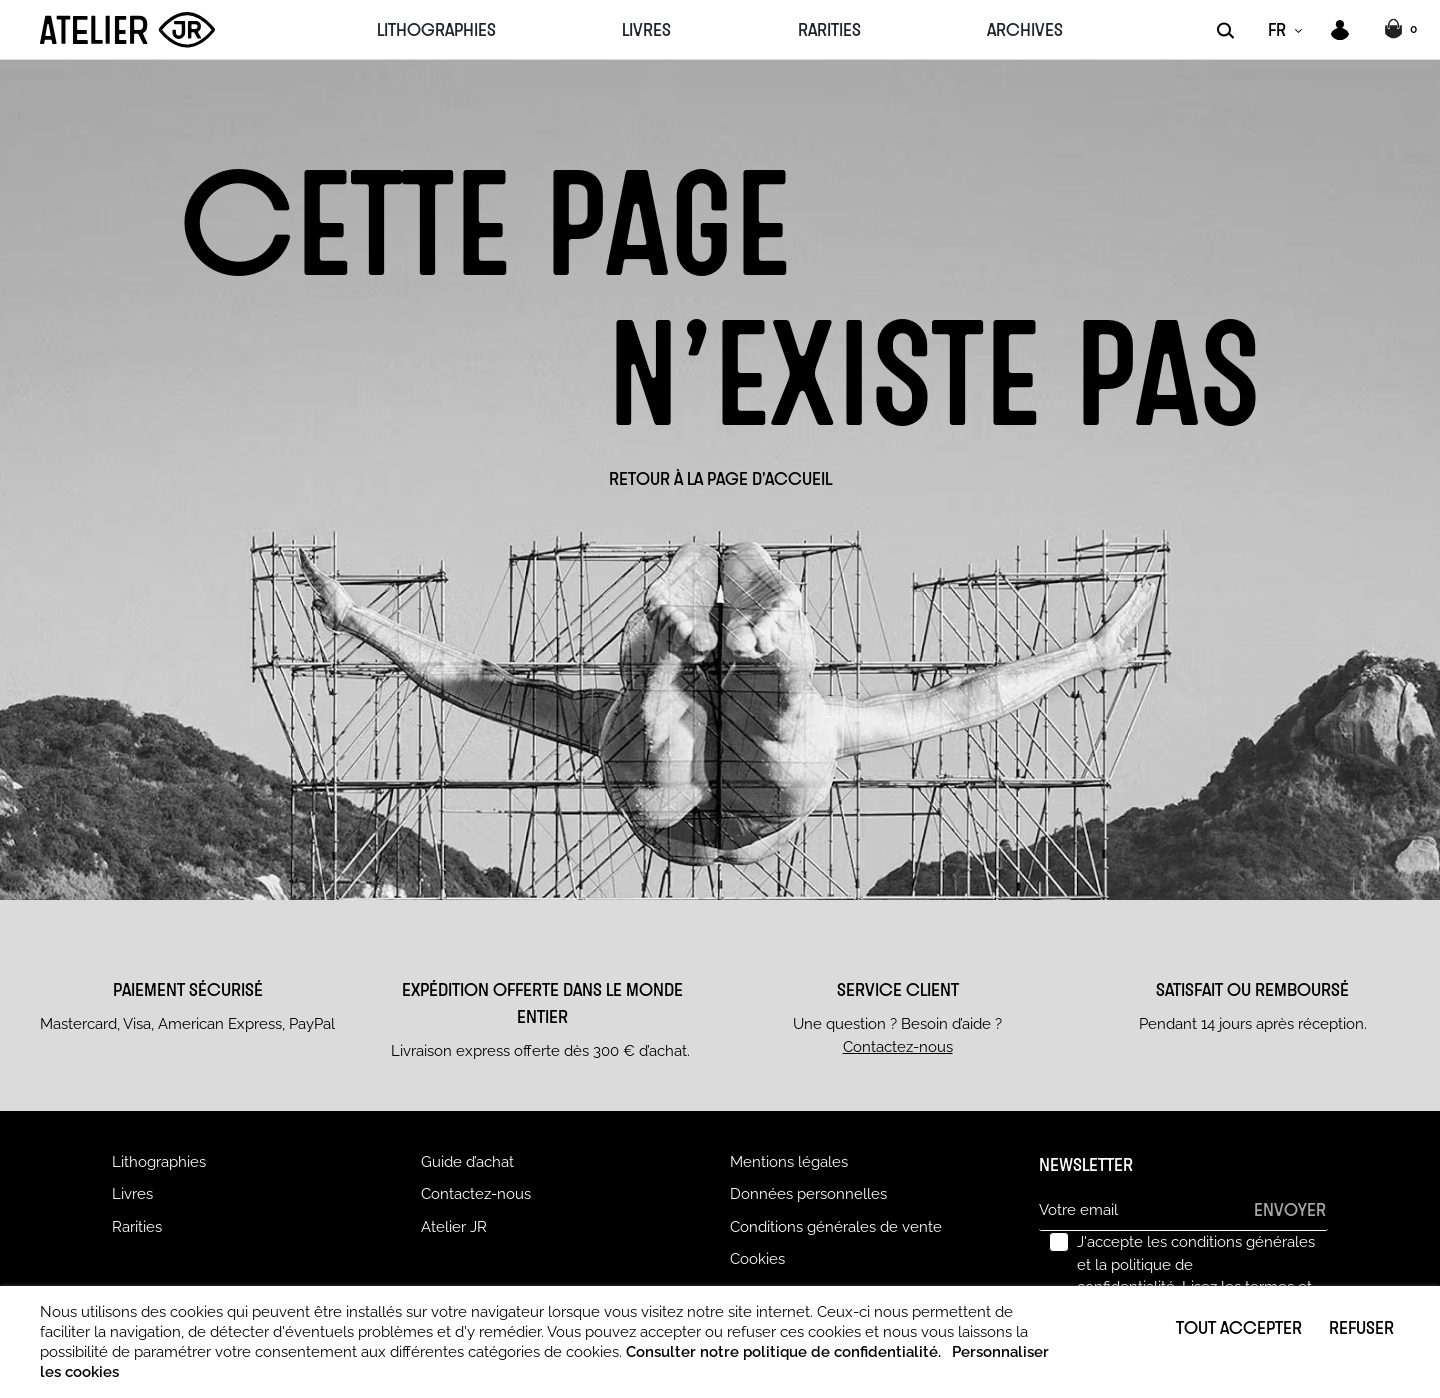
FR (1277, 29)
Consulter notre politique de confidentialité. (783, 1352)
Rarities (137, 1227)
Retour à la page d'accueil (720, 478)
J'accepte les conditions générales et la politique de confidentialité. (1196, 1276)
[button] (1403, 30)
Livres (132, 1194)
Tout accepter (1239, 1327)
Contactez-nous (898, 1047)
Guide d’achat (467, 1162)
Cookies (757, 1259)
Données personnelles (808, 1194)
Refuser (1361, 1327)
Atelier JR (454, 1227)
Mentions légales (789, 1162)
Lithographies (159, 1162)
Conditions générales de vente (836, 1227)
